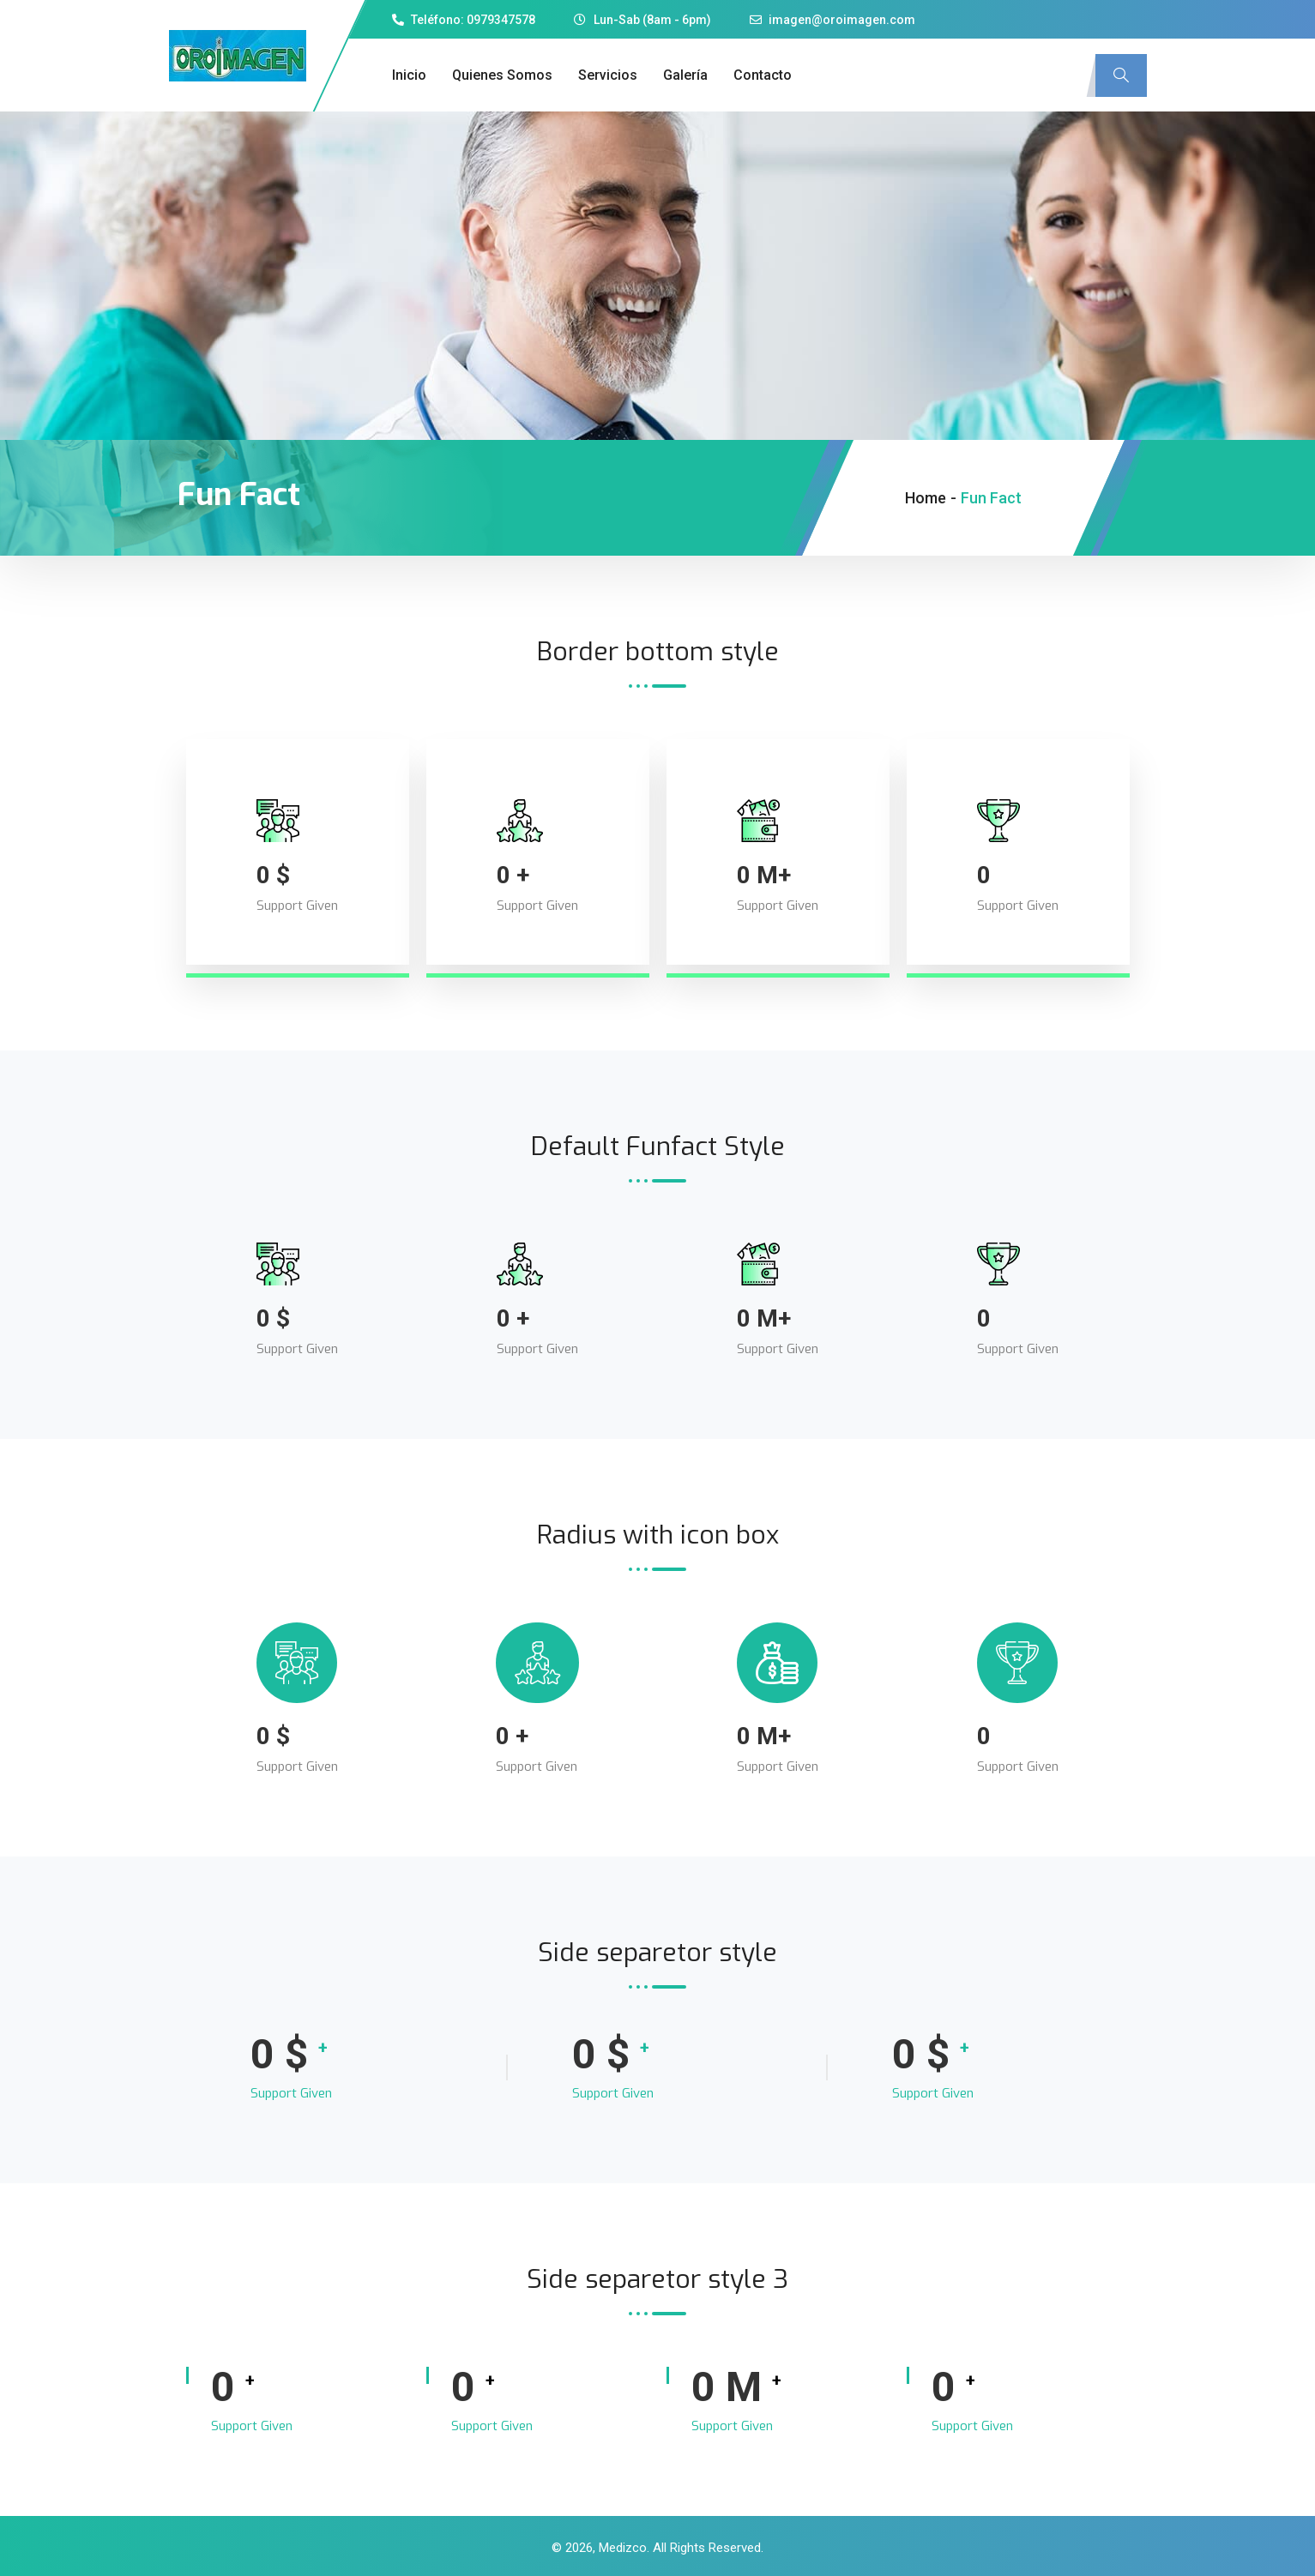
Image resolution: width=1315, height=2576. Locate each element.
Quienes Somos (502, 75)
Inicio (409, 75)
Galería (685, 75)
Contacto (762, 75)
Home (925, 498)
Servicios (607, 75)
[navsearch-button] (1121, 75)
